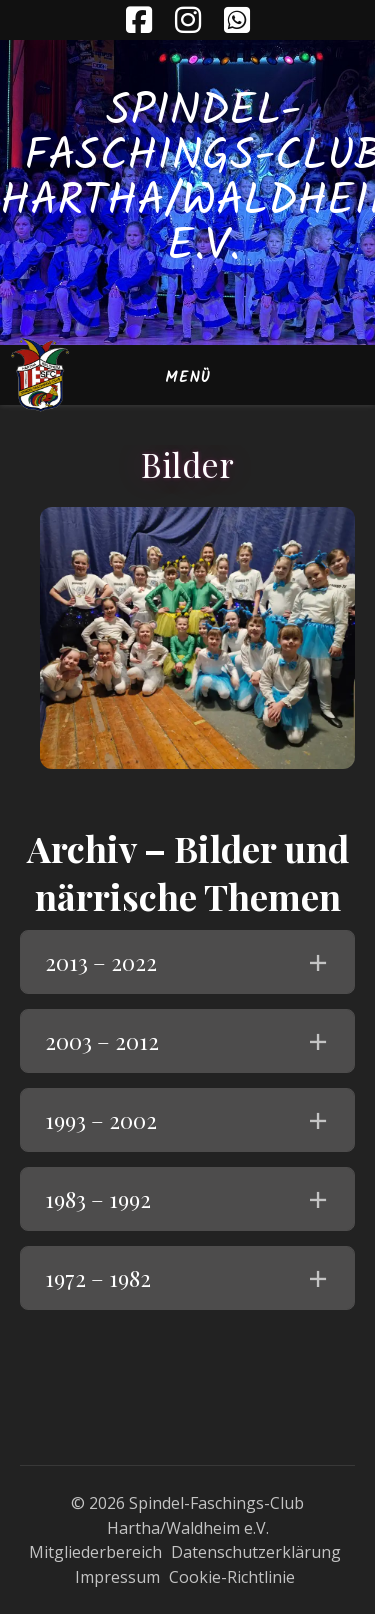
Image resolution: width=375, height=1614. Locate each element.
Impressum (117, 1577)
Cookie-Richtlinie (232, 1577)
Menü (188, 378)
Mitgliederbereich (95, 1552)
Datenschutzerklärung (256, 1552)
